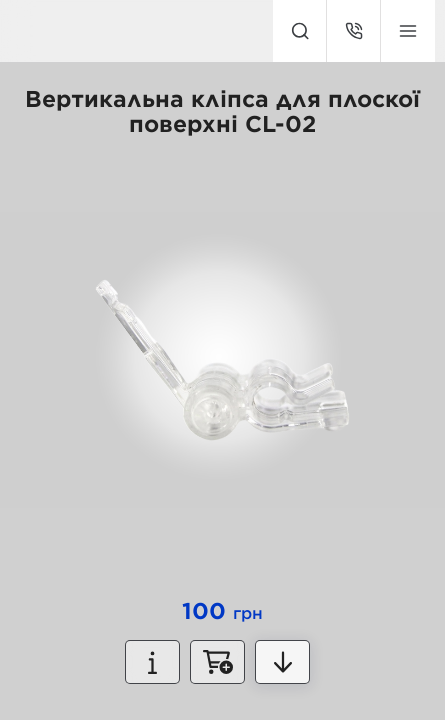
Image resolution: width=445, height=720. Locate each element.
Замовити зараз (218, 662)
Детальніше (283, 662)
